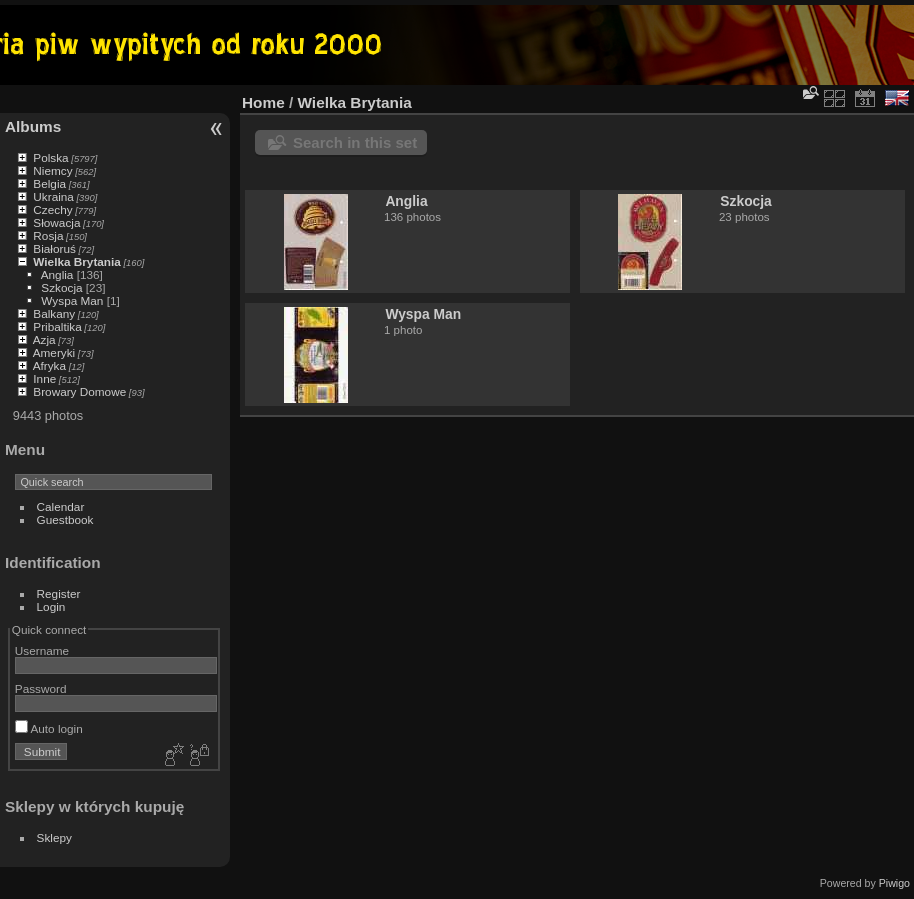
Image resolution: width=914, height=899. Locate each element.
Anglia (57, 274)
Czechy (52, 209)
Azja (44, 339)
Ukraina (53, 196)
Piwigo (894, 883)
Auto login (49, 728)
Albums (33, 126)
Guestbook (65, 519)
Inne (44, 378)
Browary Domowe (79, 391)
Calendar (61, 506)
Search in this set (355, 142)
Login (51, 606)
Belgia (49, 183)
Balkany (54, 313)
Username (42, 650)
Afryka (49, 365)
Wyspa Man (72, 300)
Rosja (48, 235)
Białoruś (54, 248)
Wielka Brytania (77, 261)
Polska (50, 157)
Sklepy (54, 837)
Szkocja (61, 287)
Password (41, 688)
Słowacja (56, 222)
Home (263, 102)
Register (59, 593)
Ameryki (54, 352)
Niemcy (52, 170)
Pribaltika (57, 326)
